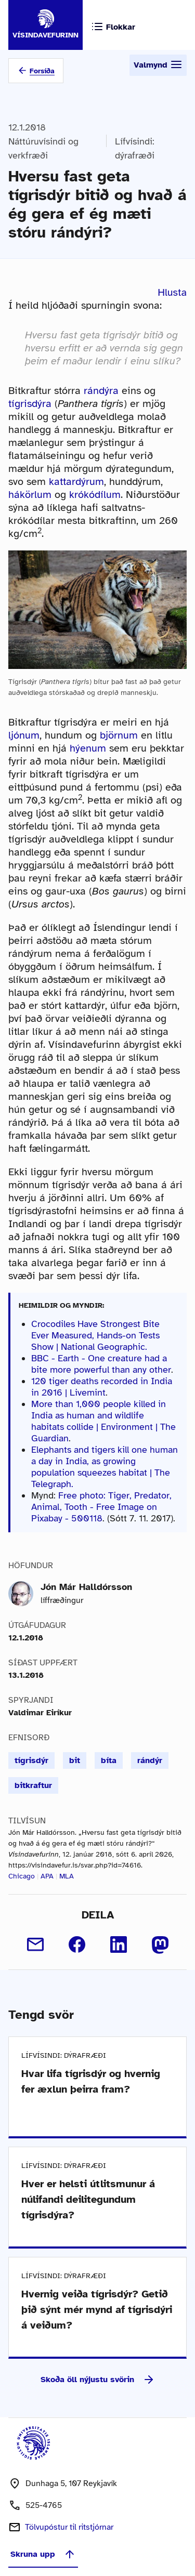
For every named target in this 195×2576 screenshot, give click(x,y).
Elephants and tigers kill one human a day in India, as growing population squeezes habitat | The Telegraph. (104, 1467)
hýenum (88, 748)
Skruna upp (43, 2554)
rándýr (149, 1760)
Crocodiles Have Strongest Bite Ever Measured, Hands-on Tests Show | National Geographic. (95, 1335)
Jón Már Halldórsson (86, 1587)
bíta (108, 1760)
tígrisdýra (29, 403)
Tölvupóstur (69, 2527)
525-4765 (43, 2505)
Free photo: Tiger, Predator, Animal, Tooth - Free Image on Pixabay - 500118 (101, 1507)
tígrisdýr (31, 1760)
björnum (119, 735)
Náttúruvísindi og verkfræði (43, 148)
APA (47, 1876)
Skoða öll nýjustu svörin (98, 2379)
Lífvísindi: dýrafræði (134, 148)
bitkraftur (33, 1785)
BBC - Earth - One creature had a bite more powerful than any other (101, 1363)
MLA (66, 1876)
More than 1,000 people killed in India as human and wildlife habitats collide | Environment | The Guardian (103, 1421)
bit (74, 1760)
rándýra (101, 390)
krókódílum (95, 494)
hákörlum (29, 494)
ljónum (24, 735)
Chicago (21, 1876)
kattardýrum (76, 481)
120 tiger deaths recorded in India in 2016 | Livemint (101, 1386)
